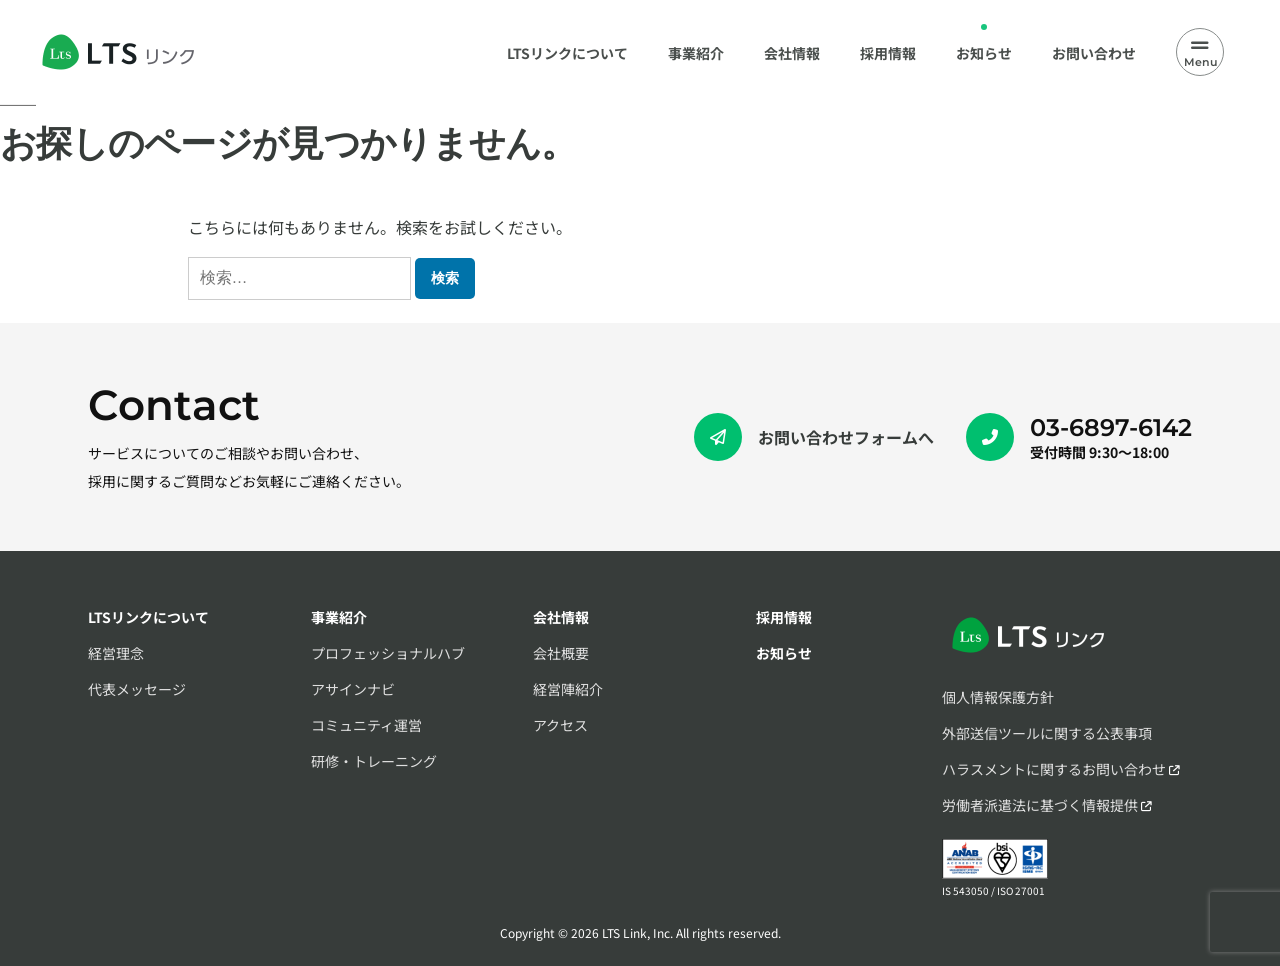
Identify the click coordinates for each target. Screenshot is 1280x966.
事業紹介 (339, 617)
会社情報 (561, 617)
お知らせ (784, 653)
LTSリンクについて (148, 617)
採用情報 (784, 617)
